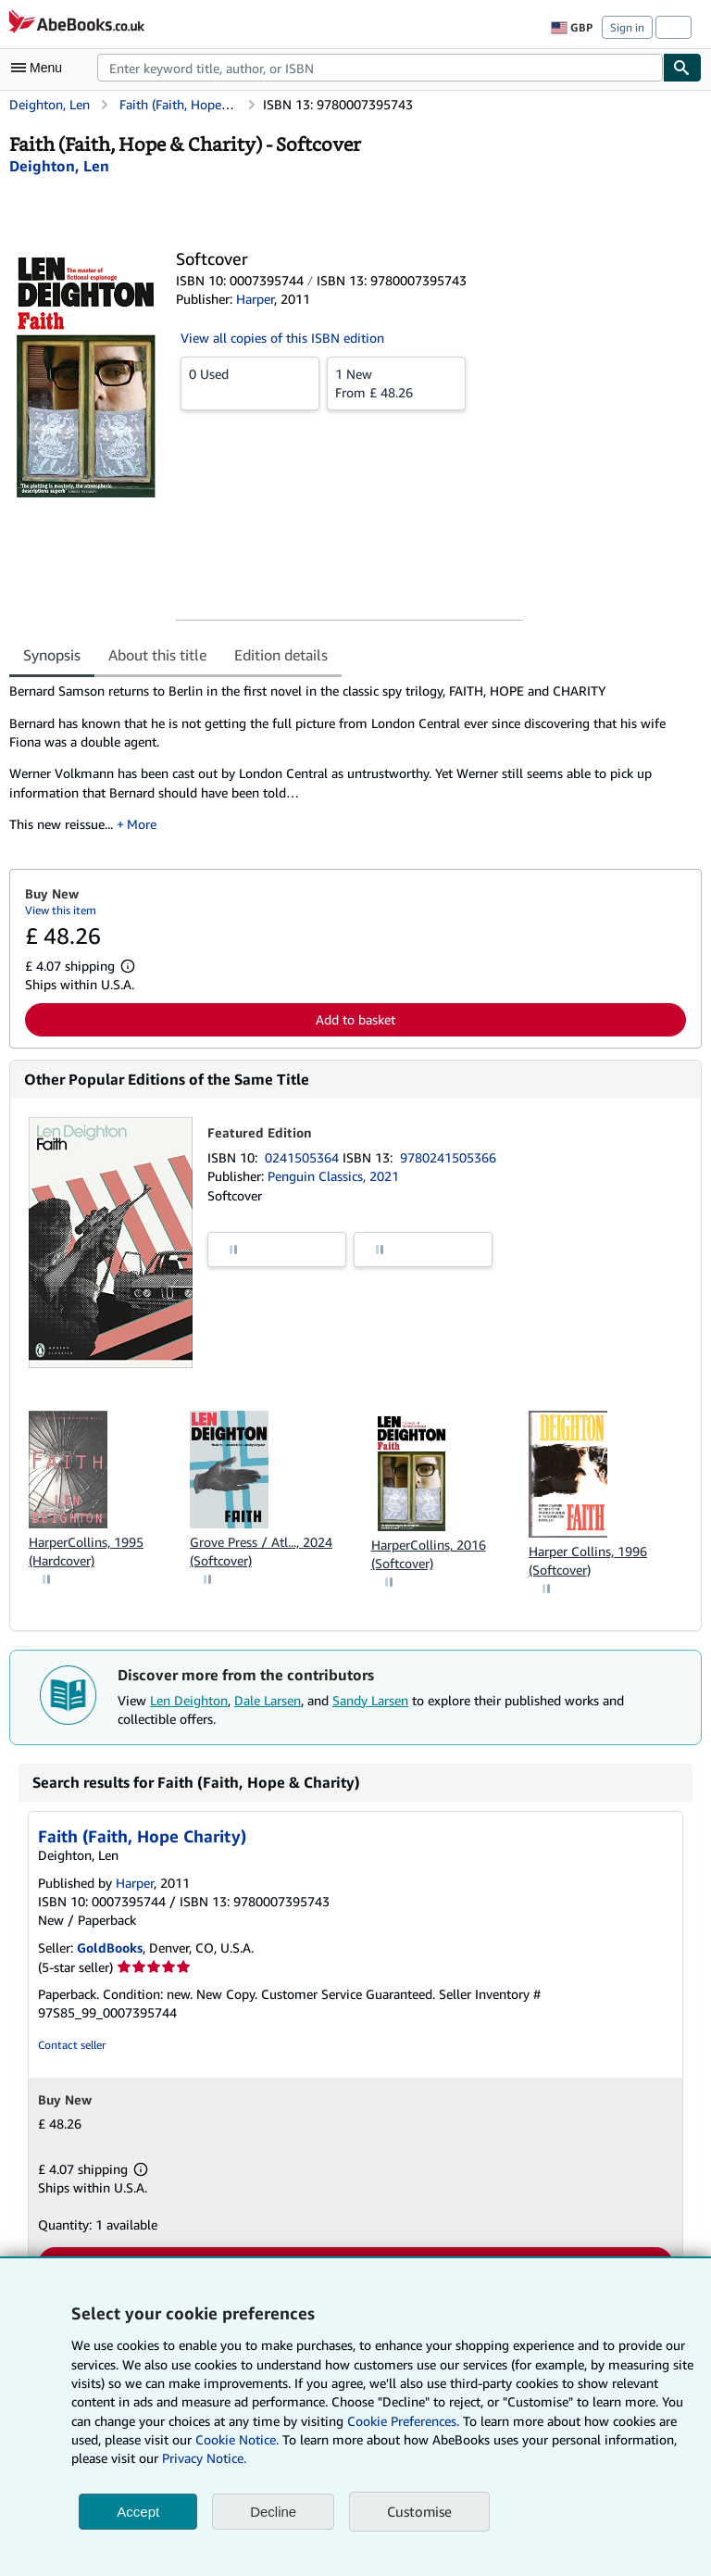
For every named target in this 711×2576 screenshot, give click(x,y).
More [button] (141, 824)
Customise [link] (419, 2511)
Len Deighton (189, 1700)
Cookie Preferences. (403, 2421)
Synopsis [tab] (52, 655)
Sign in (627, 27)
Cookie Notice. (237, 2439)
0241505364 (304, 1157)
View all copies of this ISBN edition (282, 338)
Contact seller (72, 2045)
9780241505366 (448, 1157)
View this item (60, 910)
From (396, 382)
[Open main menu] (41, 68)
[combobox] (380, 68)
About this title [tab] (157, 655)
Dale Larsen (267, 1700)
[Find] (682, 68)
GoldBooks (110, 1947)
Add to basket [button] (355, 1019)
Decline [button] (273, 2511)
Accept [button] (138, 2511)
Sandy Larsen (370, 1700)
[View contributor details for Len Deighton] (59, 166)
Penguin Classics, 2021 (333, 1176)
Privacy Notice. (204, 2458)
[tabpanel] (348, 764)
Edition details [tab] (281, 655)
